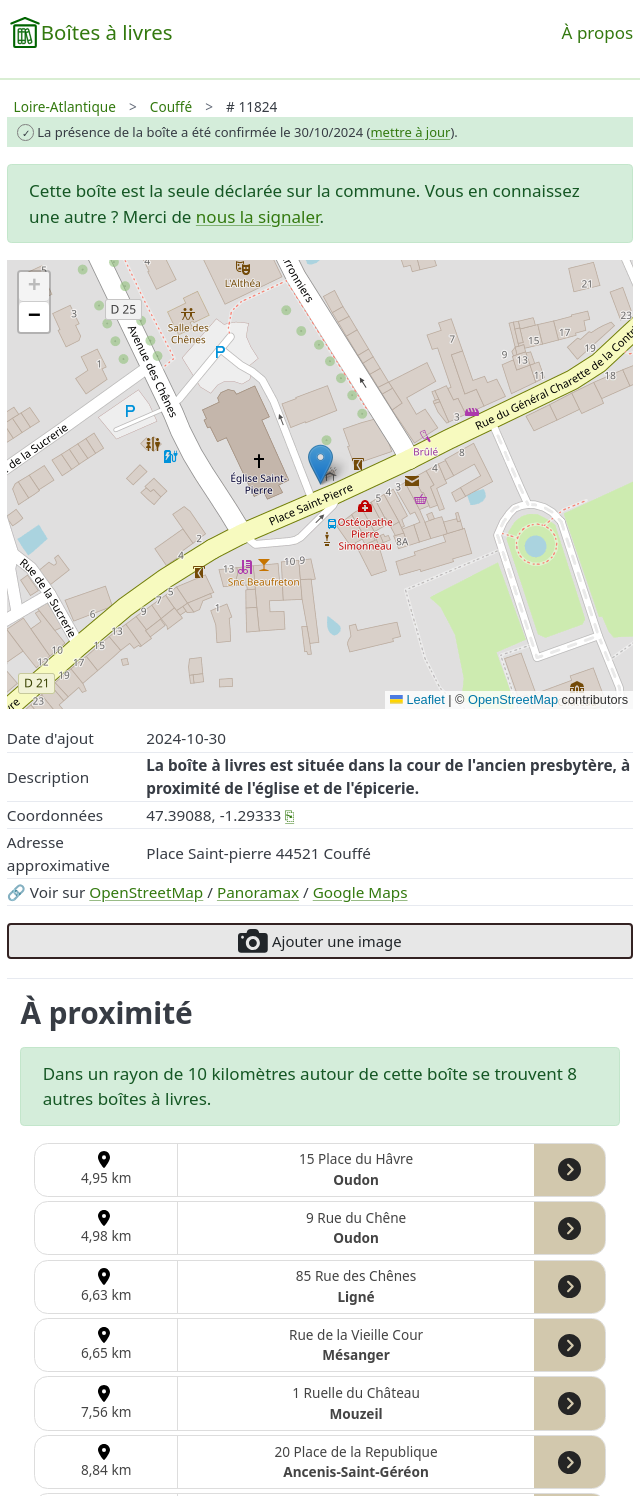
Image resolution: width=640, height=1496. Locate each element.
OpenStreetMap (146, 892)
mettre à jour (410, 132)
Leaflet (417, 699)
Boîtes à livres (107, 32)
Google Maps (360, 892)
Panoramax (258, 892)
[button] (320, 464)
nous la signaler (258, 216)
